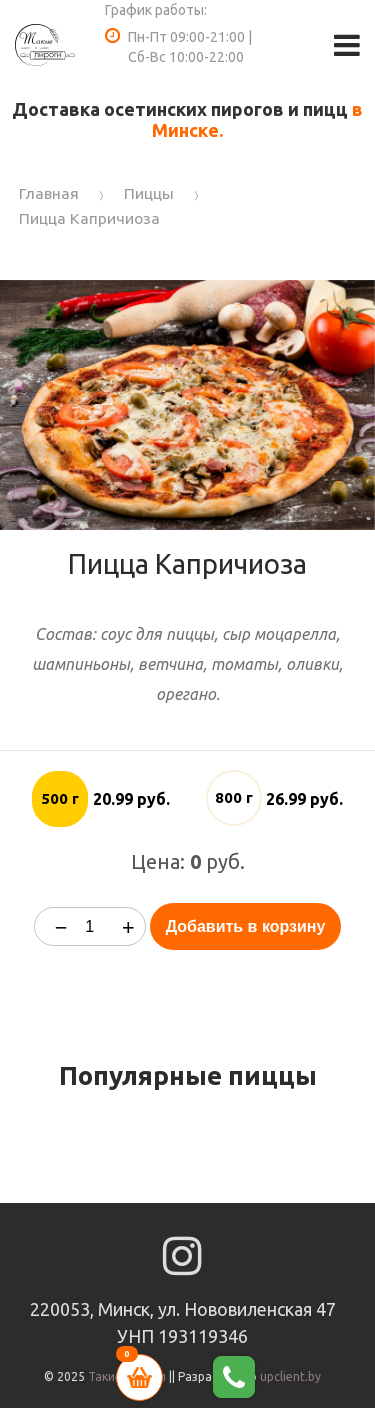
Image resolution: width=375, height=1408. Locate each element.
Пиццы (149, 193)
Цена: (158, 861)
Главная (49, 193)
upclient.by (290, 1376)
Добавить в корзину (246, 926)
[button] (357, 298)
